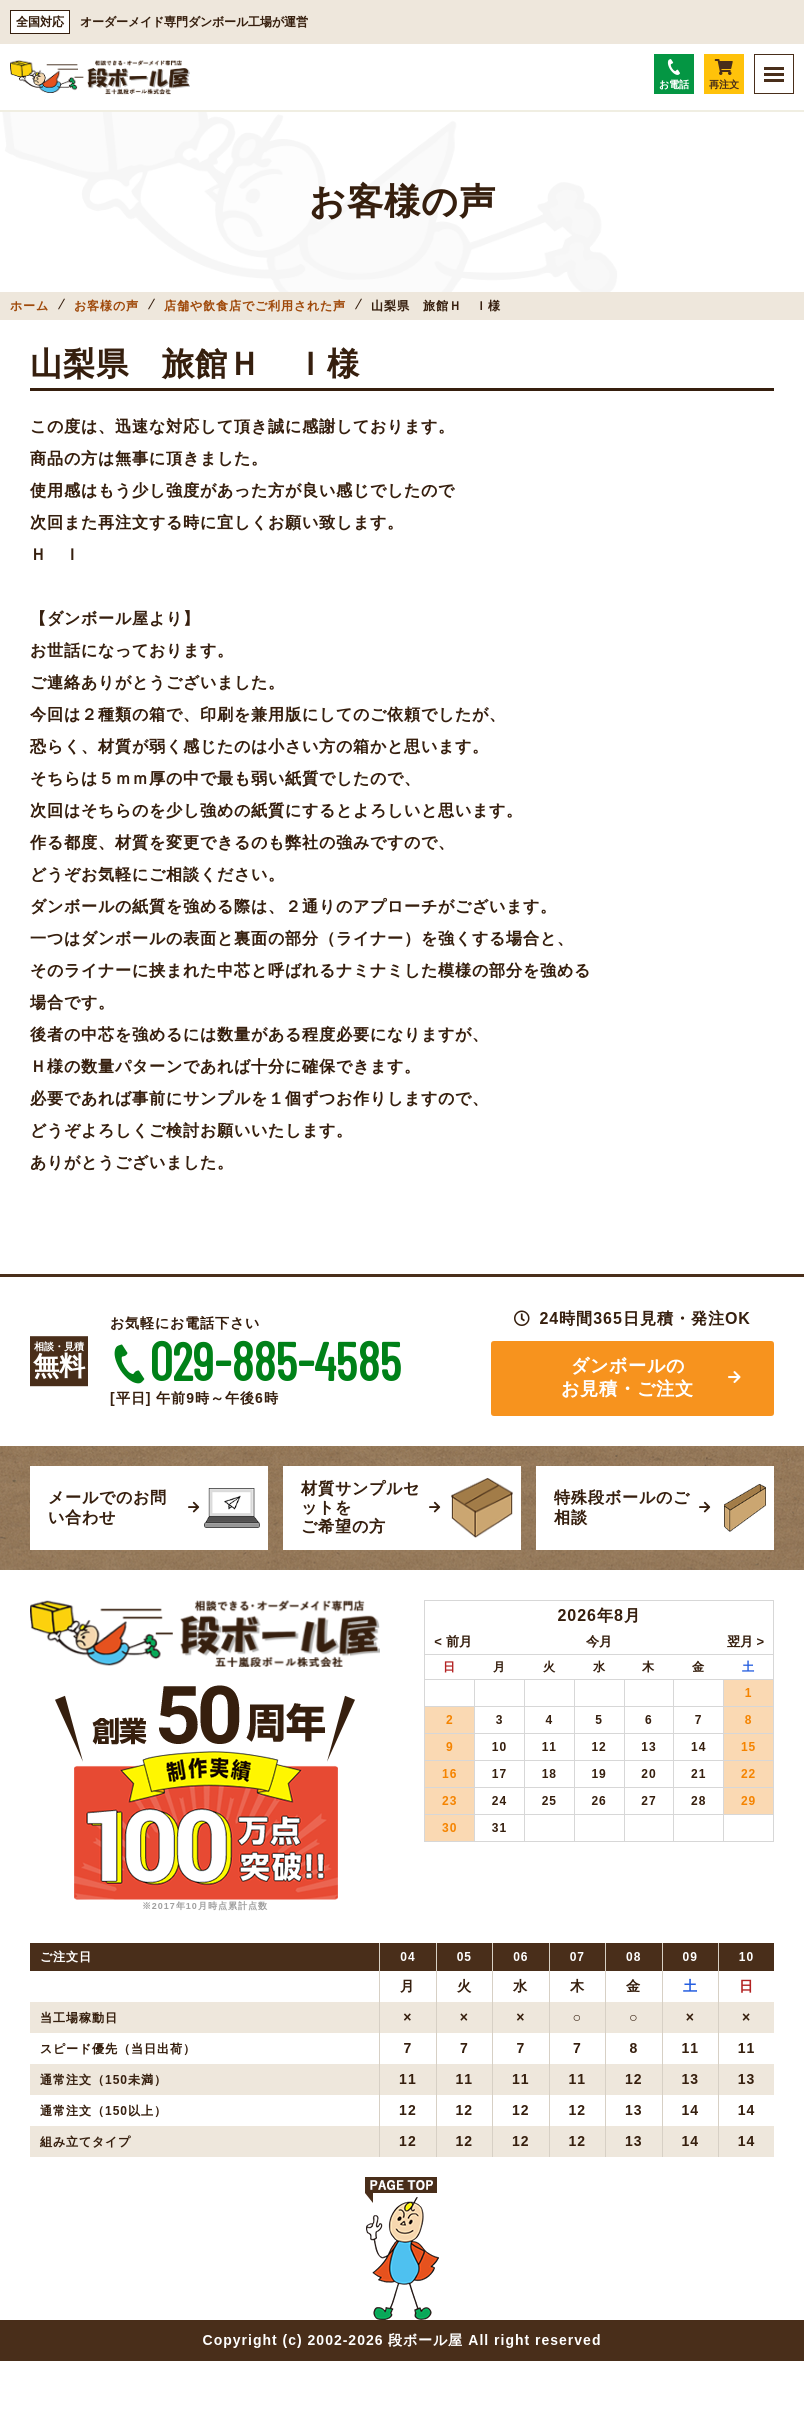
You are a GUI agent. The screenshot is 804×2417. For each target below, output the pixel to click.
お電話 (674, 74)
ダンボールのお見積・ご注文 (627, 1377)
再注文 (724, 74)
